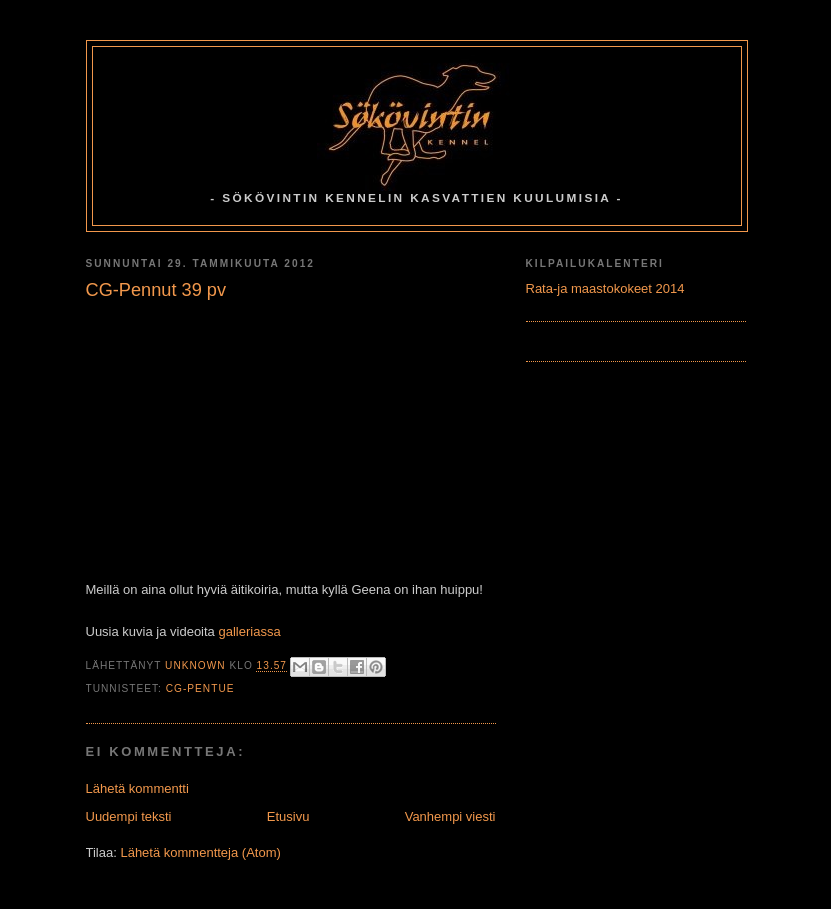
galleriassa (249, 631)
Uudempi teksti (129, 816)
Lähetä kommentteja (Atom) (200, 852)
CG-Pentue (200, 688)
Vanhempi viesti (450, 816)
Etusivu (288, 816)
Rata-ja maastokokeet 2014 (605, 288)
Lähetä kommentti (137, 788)
